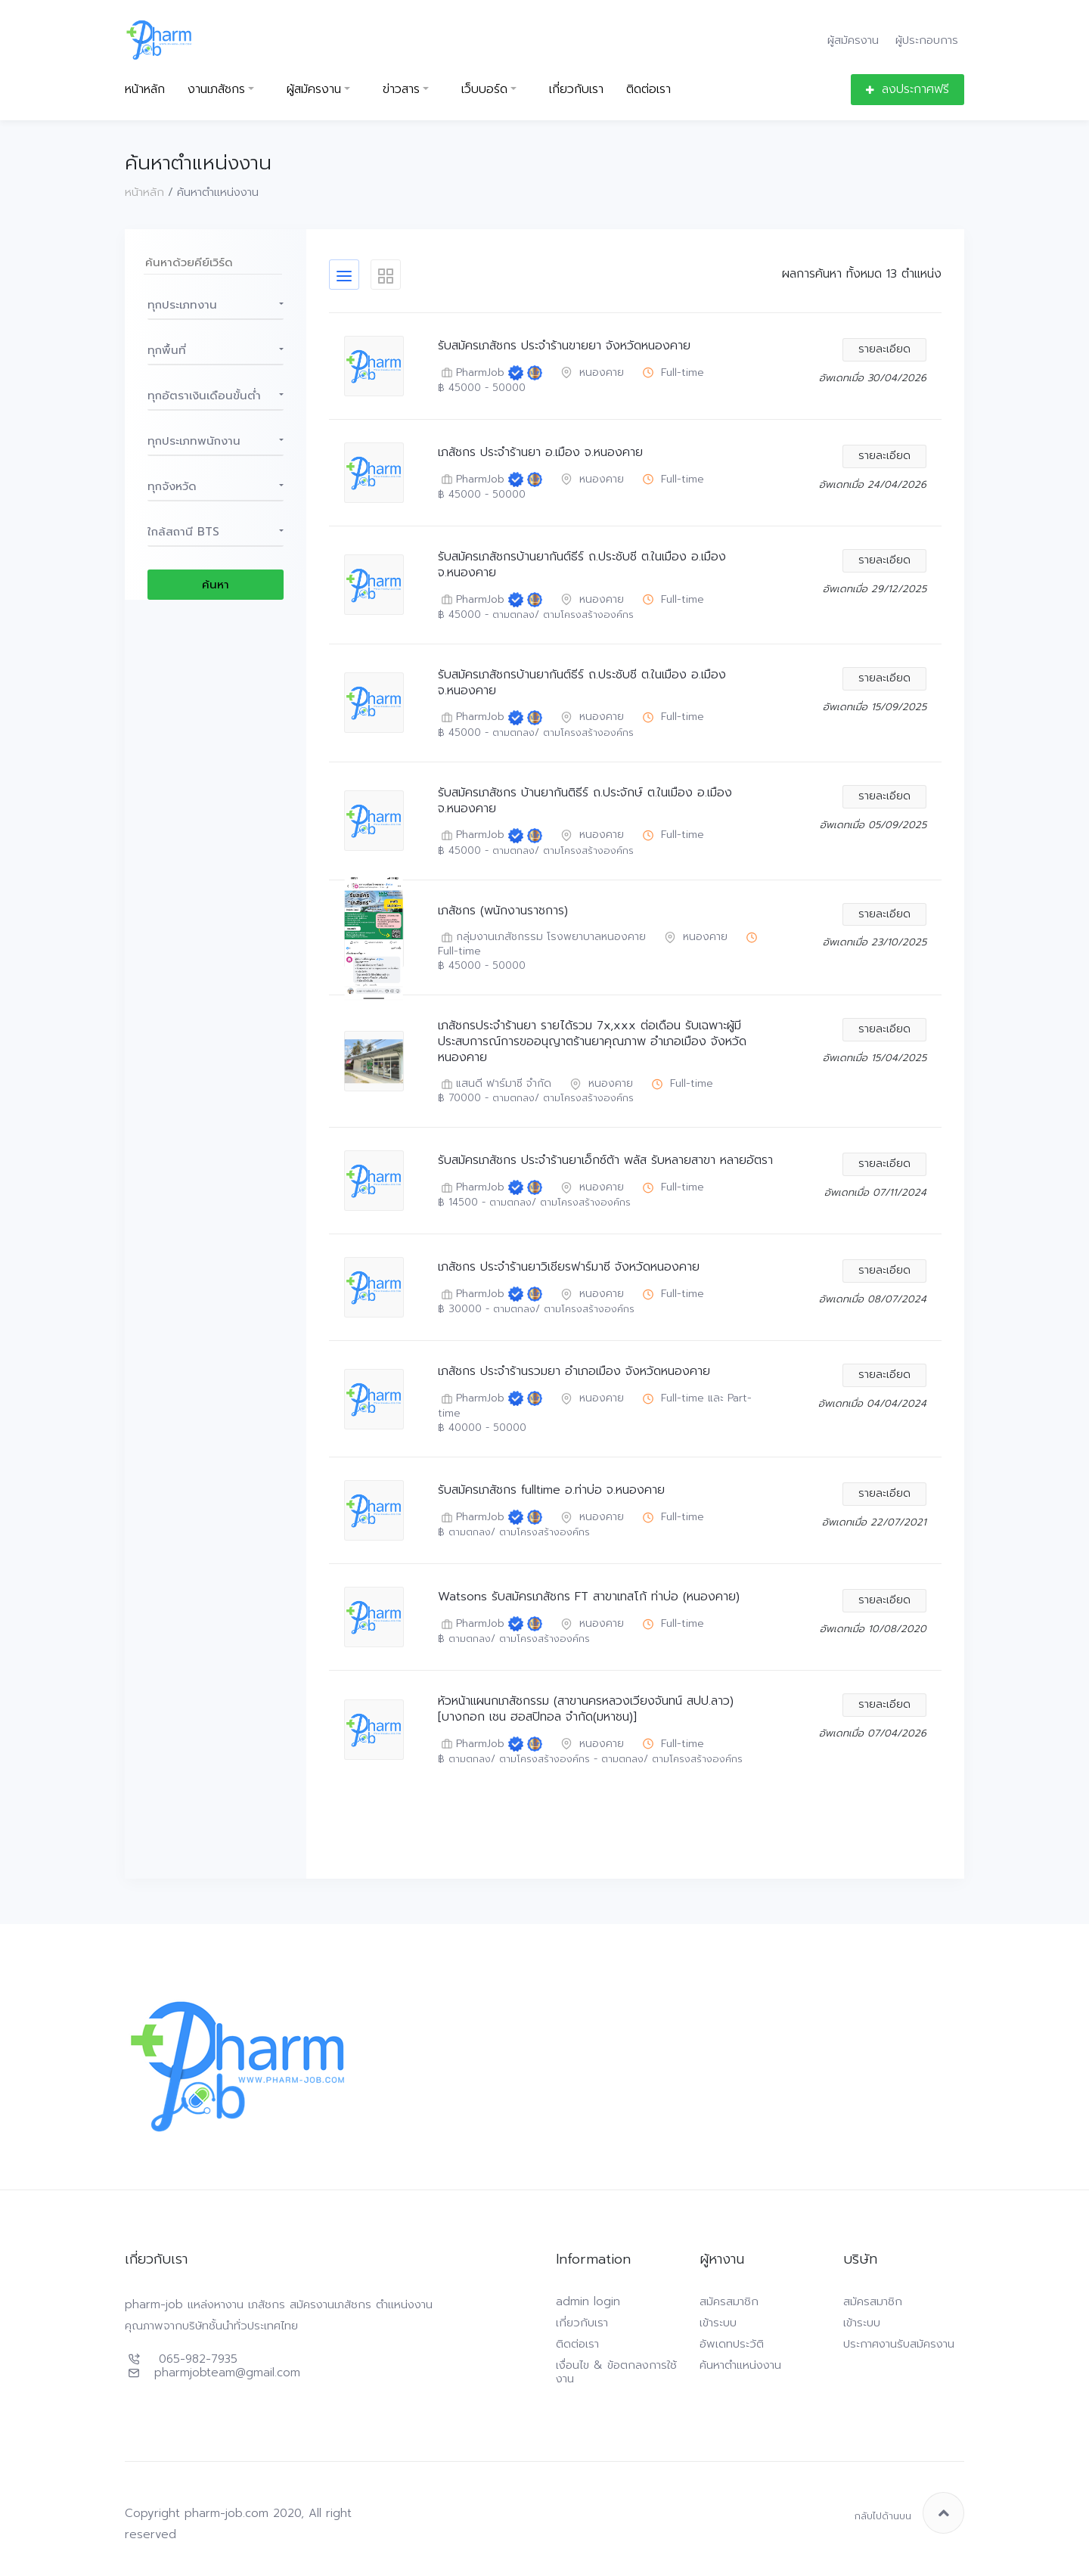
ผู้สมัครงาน (853, 40)
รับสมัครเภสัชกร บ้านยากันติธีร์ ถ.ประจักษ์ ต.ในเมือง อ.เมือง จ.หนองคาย (585, 801)
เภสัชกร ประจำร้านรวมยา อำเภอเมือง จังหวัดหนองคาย (574, 1372)
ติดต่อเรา (648, 89)
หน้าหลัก (145, 89)
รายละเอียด (884, 349)
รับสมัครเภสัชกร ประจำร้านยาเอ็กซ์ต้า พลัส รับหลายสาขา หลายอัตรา (605, 1161)
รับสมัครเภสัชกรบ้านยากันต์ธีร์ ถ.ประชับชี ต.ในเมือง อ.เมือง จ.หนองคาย (582, 565)
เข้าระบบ (718, 2322)
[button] (215, 305)
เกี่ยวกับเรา (576, 89)
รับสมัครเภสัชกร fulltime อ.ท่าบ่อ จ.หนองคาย (551, 1490)
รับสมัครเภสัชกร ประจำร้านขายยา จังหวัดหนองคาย (564, 346)
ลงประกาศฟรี (907, 89)
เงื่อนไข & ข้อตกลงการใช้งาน (616, 2371)
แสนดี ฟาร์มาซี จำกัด (494, 1084)
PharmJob (471, 373)
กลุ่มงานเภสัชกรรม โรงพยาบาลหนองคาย (542, 937)
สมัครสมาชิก (729, 2301)
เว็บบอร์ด (484, 89)
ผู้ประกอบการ (926, 40)
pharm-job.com (226, 2513)
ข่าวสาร (401, 89)
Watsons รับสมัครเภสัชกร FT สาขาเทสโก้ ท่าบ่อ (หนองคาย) (589, 1597)
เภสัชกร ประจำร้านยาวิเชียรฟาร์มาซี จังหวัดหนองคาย (569, 1267)
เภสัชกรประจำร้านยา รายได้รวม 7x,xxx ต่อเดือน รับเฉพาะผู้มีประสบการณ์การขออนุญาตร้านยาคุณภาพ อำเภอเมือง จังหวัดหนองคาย (592, 1041)
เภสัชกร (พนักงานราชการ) (503, 911)
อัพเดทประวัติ (732, 2344)
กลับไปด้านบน (909, 2513)
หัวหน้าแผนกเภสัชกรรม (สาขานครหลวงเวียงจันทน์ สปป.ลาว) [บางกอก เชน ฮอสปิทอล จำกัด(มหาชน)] (586, 1709)
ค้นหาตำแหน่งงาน (740, 2365)
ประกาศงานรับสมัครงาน (898, 2344)
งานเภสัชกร (216, 89)
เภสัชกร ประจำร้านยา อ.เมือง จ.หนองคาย (540, 453)
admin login (588, 2301)
